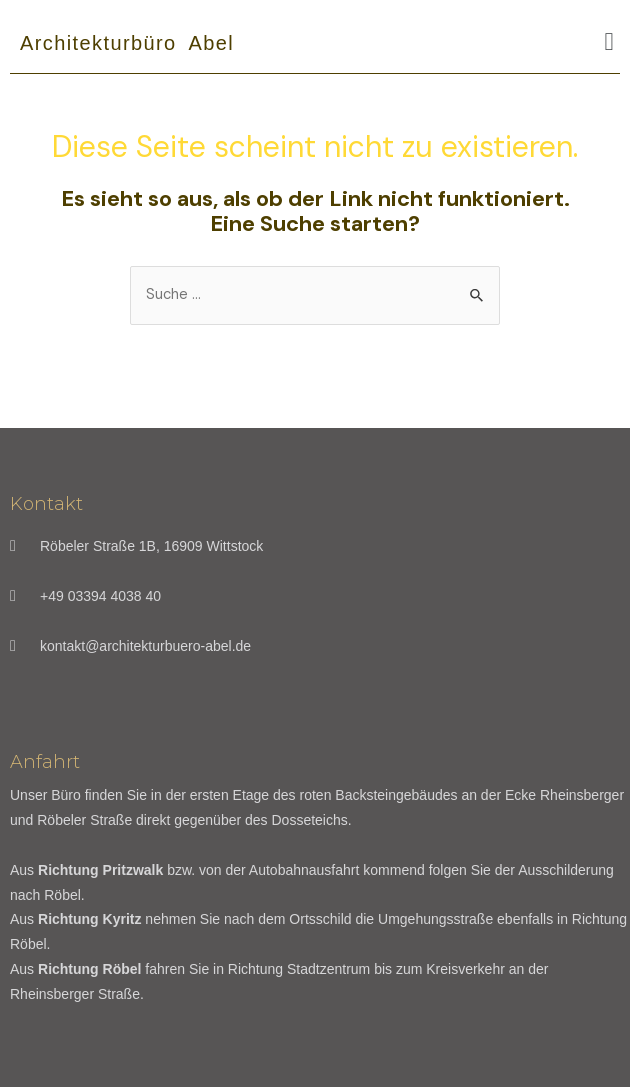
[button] (609, 42)
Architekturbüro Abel (127, 43)
